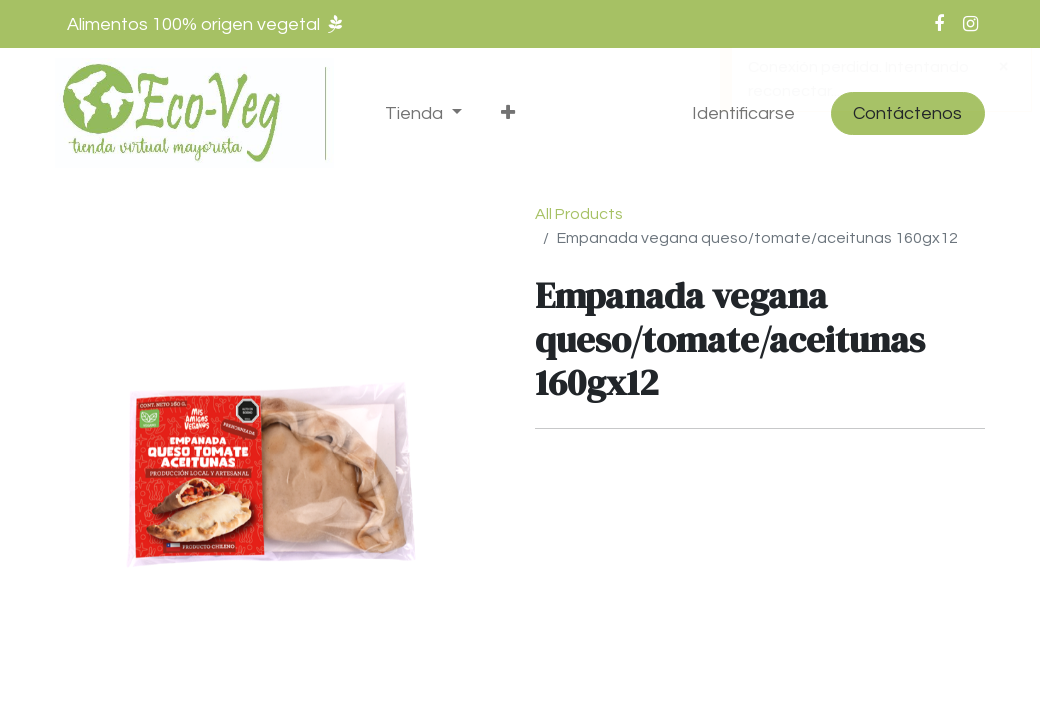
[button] (507, 113)
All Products (579, 214)
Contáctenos (907, 113)
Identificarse (743, 113)
